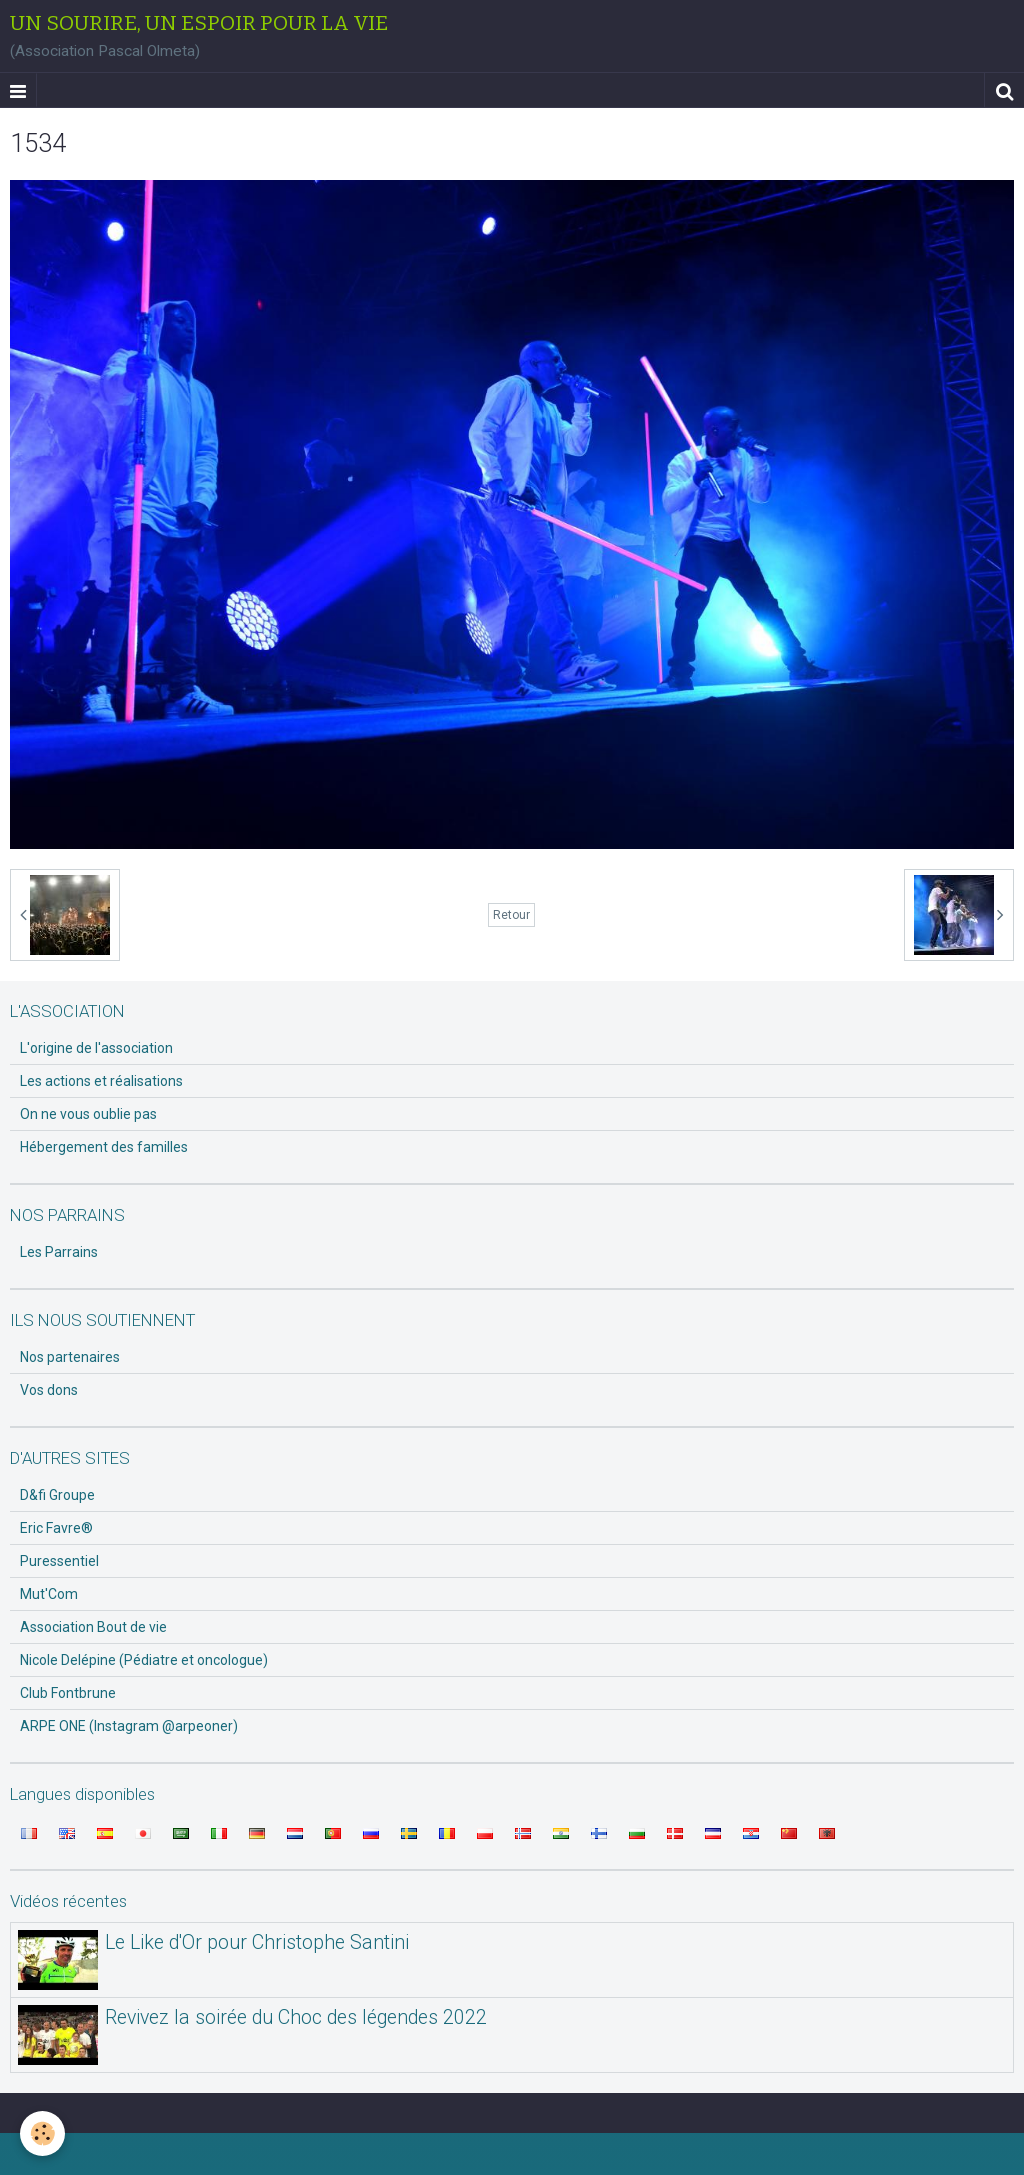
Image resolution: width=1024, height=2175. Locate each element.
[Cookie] (42, 2133)
